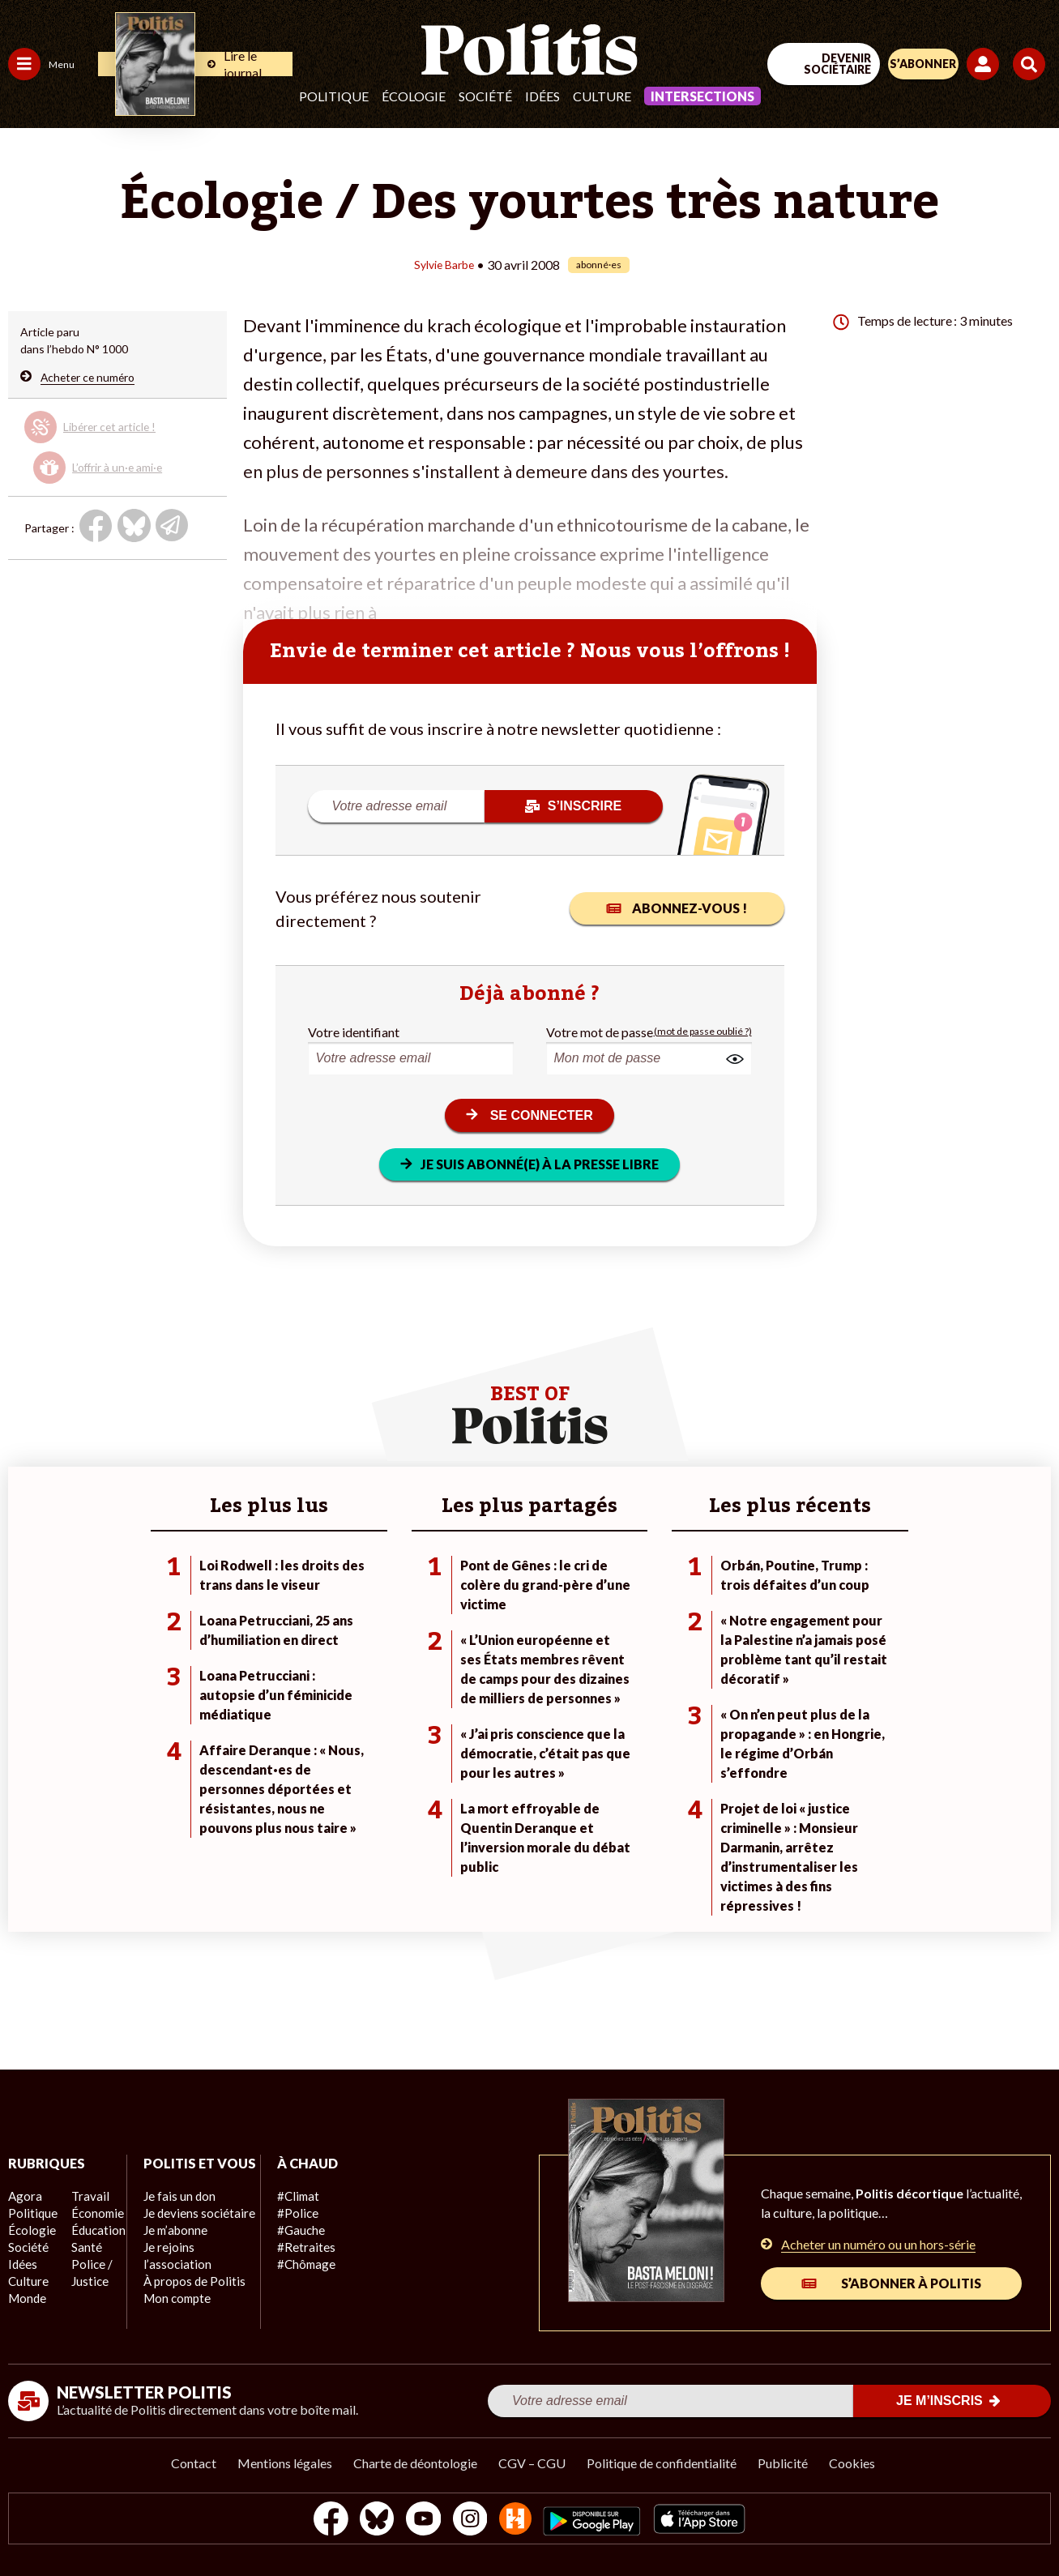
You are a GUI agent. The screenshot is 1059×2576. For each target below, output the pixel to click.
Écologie (414, 96)
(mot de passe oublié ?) (703, 1031)
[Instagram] (470, 2520)
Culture (602, 96)
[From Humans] (519, 2519)
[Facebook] (318, 2520)
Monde (26, 2298)
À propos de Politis (185, 2298)
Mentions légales (284, 2462)
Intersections (702, 96)
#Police (283, 2212)
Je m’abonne (168, 2246)
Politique (334, 96)
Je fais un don (171, 2212)
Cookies (852, 2462)
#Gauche (288, 2229)
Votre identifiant (353, 1031)
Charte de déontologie (415, 2462)
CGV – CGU (532, 2462)
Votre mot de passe (599, 1031)
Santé (83, 2246)
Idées (542, 96)
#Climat (284, 2195)
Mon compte (169, 2315)
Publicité (783, 2462)
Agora (23, 2195)
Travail (84, 2195)
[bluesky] (368, 2520)
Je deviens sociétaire (190, 2229)
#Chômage (292, 2264)
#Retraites (292, 2246)
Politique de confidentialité (662, 2462)
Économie (92, 2212)
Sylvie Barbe (444, 263)
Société (485, 96)
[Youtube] (419, 2520)
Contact (193, 2462)
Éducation (93, 2229)
